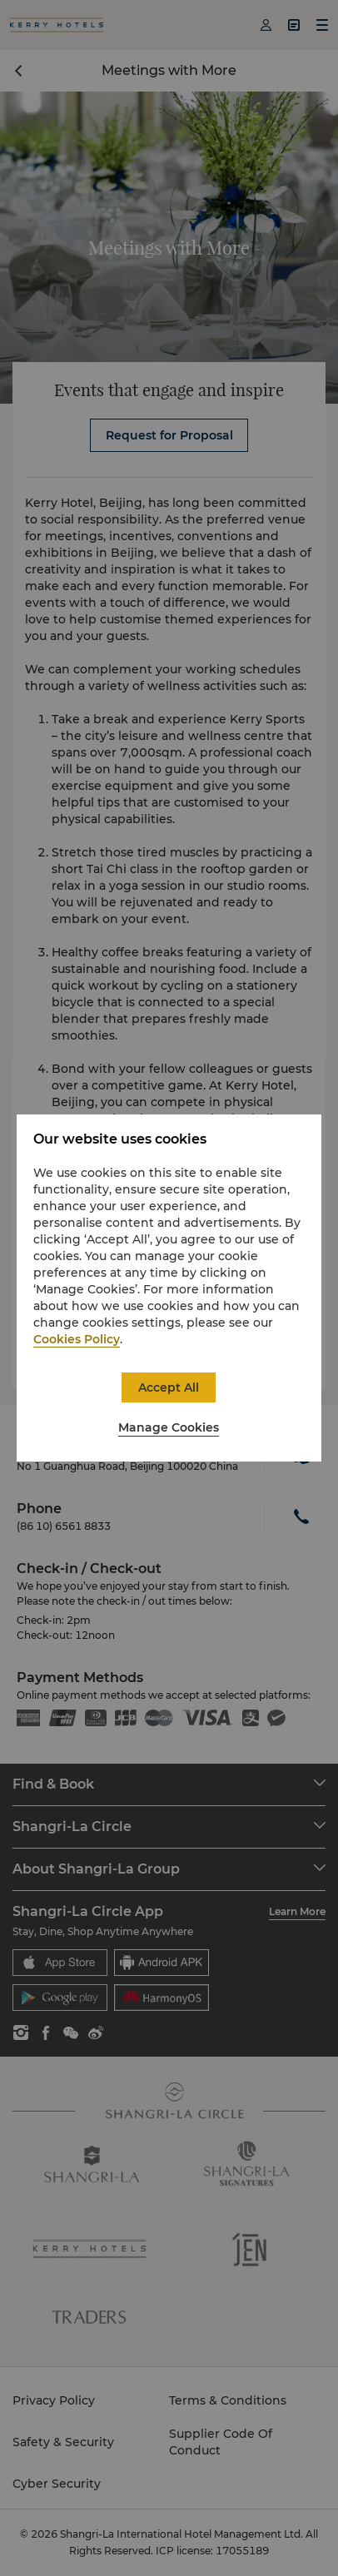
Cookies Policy (76, 1339)
